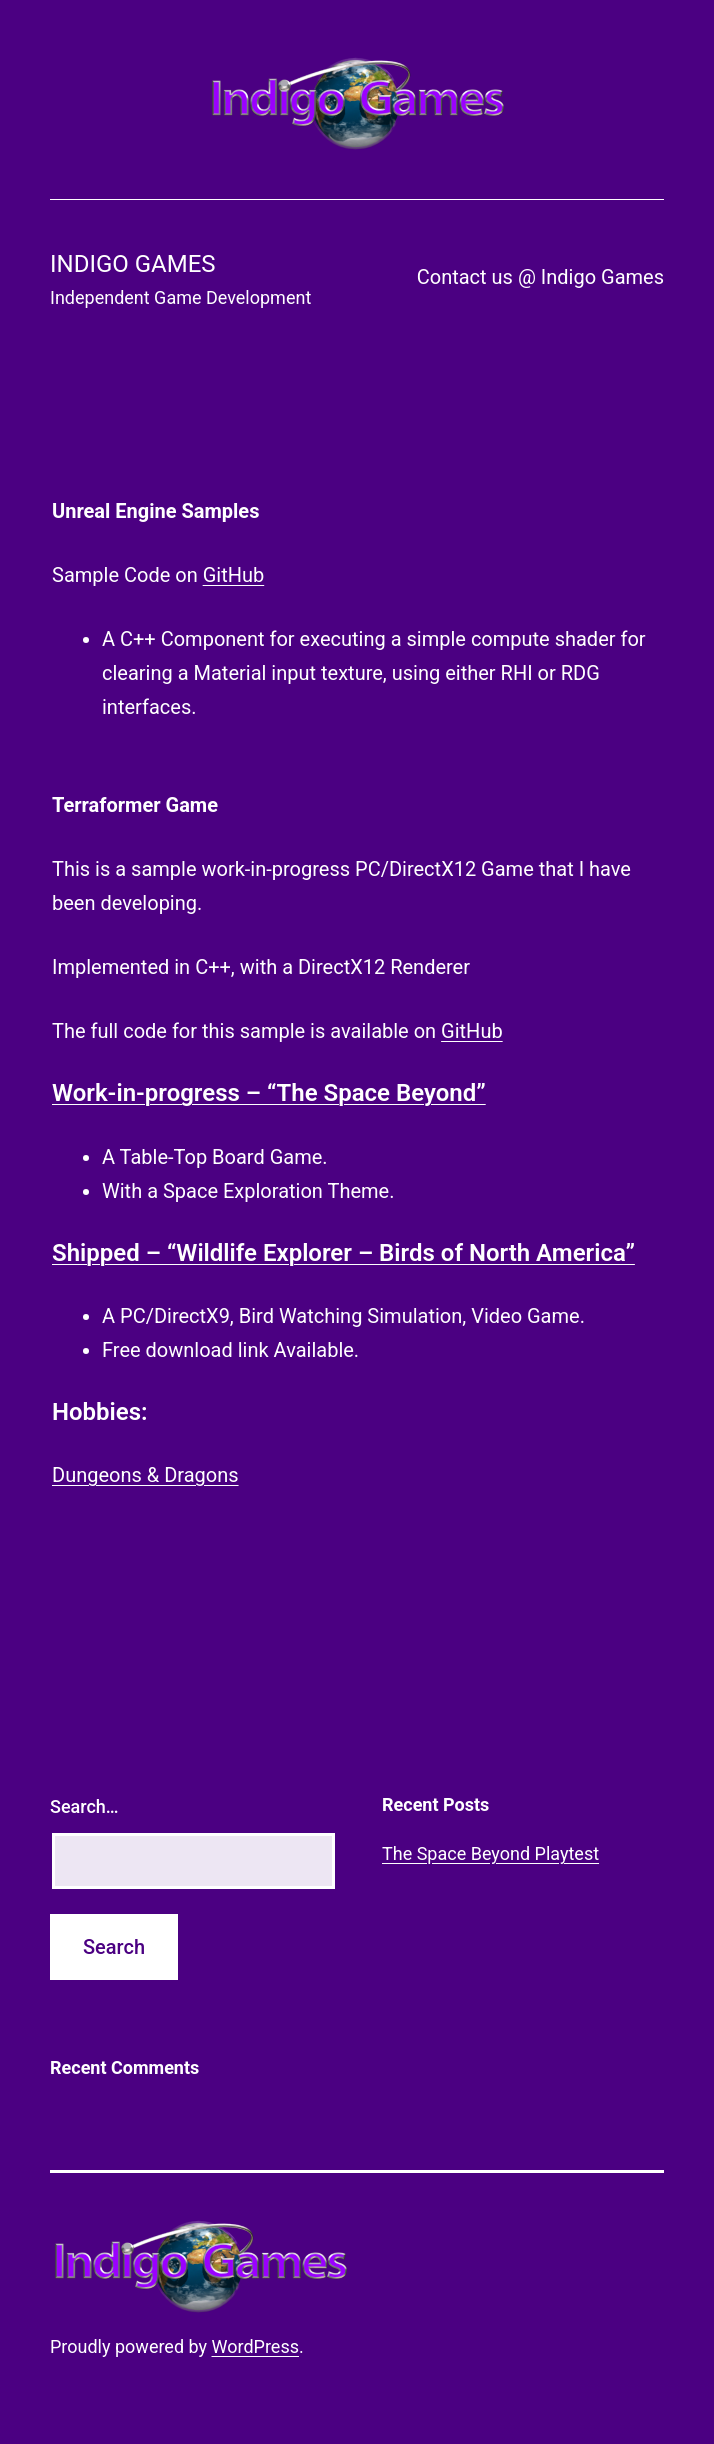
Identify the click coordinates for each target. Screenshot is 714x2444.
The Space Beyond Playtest (490, 1853)
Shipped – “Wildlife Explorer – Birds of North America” (343, 1253)
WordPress (255, 2346)
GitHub (234, 575)
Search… (84, 1806)
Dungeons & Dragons (145, 1475)
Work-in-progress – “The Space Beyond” (269, 1093)
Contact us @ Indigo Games (540, 277)
